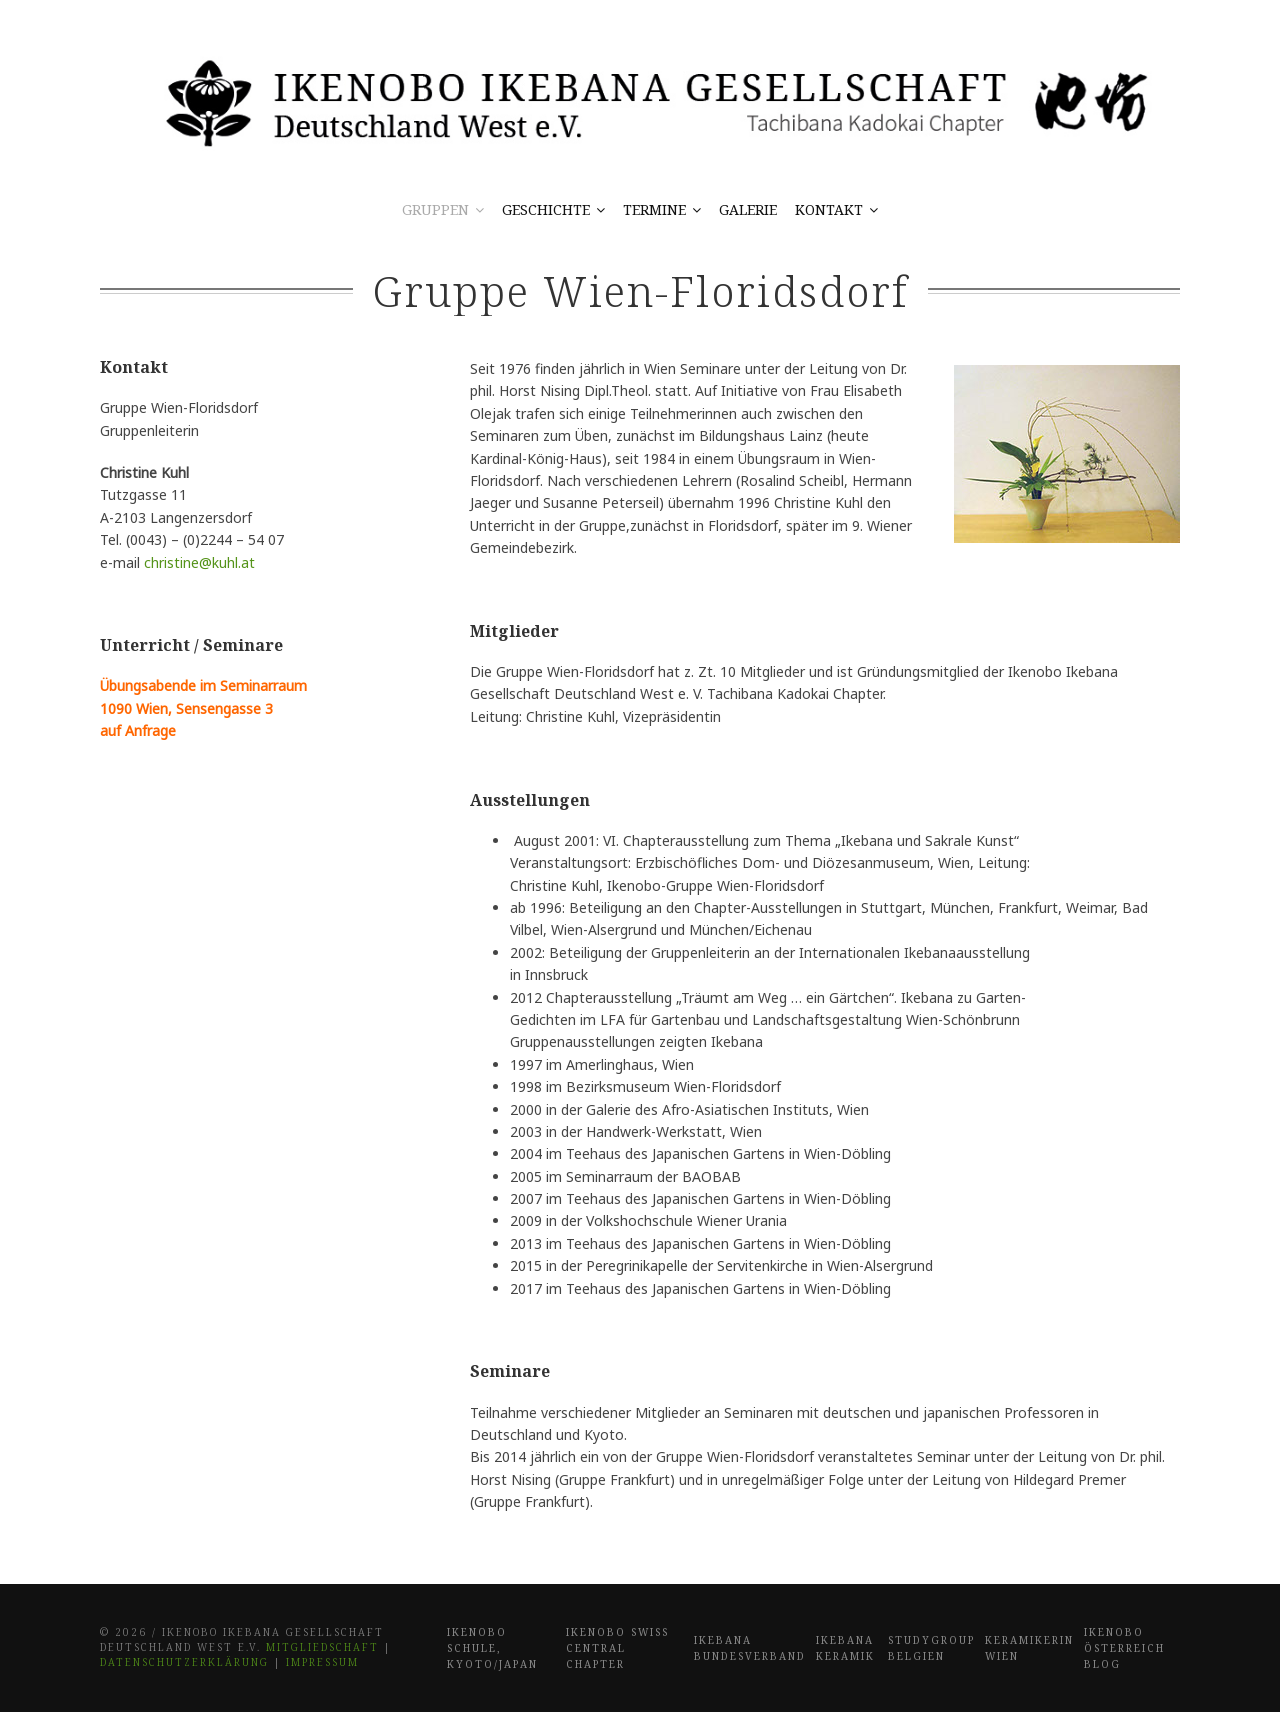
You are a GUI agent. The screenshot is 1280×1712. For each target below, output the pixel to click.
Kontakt (829, 209)
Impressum (322, 1662)
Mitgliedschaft (322, 1647)
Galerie (748, 209)
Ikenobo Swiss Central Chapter (617, 1648)
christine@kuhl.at (199, 562)
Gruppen (435, 209)
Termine (654, 209)
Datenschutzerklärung (184, 1662)
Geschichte (546, 209)
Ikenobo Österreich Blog (1124, 1648)
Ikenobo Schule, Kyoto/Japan (492, 1648)
